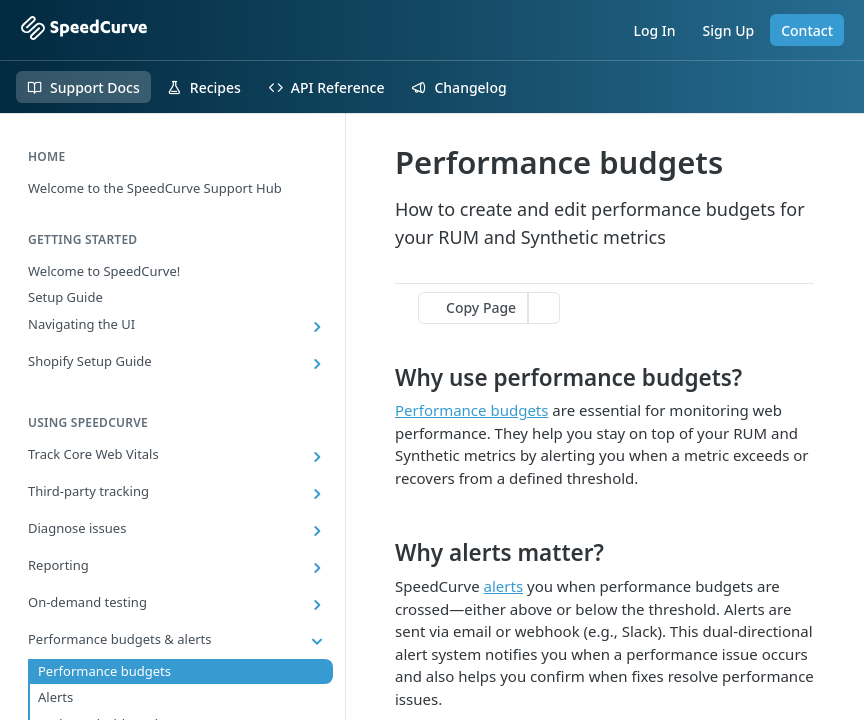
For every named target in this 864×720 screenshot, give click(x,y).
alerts (504, 586)
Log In (654, 30)
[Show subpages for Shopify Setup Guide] (317, 364)
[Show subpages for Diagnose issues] (317, 531)
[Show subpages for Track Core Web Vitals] (317, 457)
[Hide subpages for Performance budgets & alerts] (317, 642)
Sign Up (729, 30)
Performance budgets (471, 410)
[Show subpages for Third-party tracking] (317, 494)
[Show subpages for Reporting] (317, 568)
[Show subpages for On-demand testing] (317, 605)
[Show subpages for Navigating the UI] (317, 327)
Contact (807, 30)
